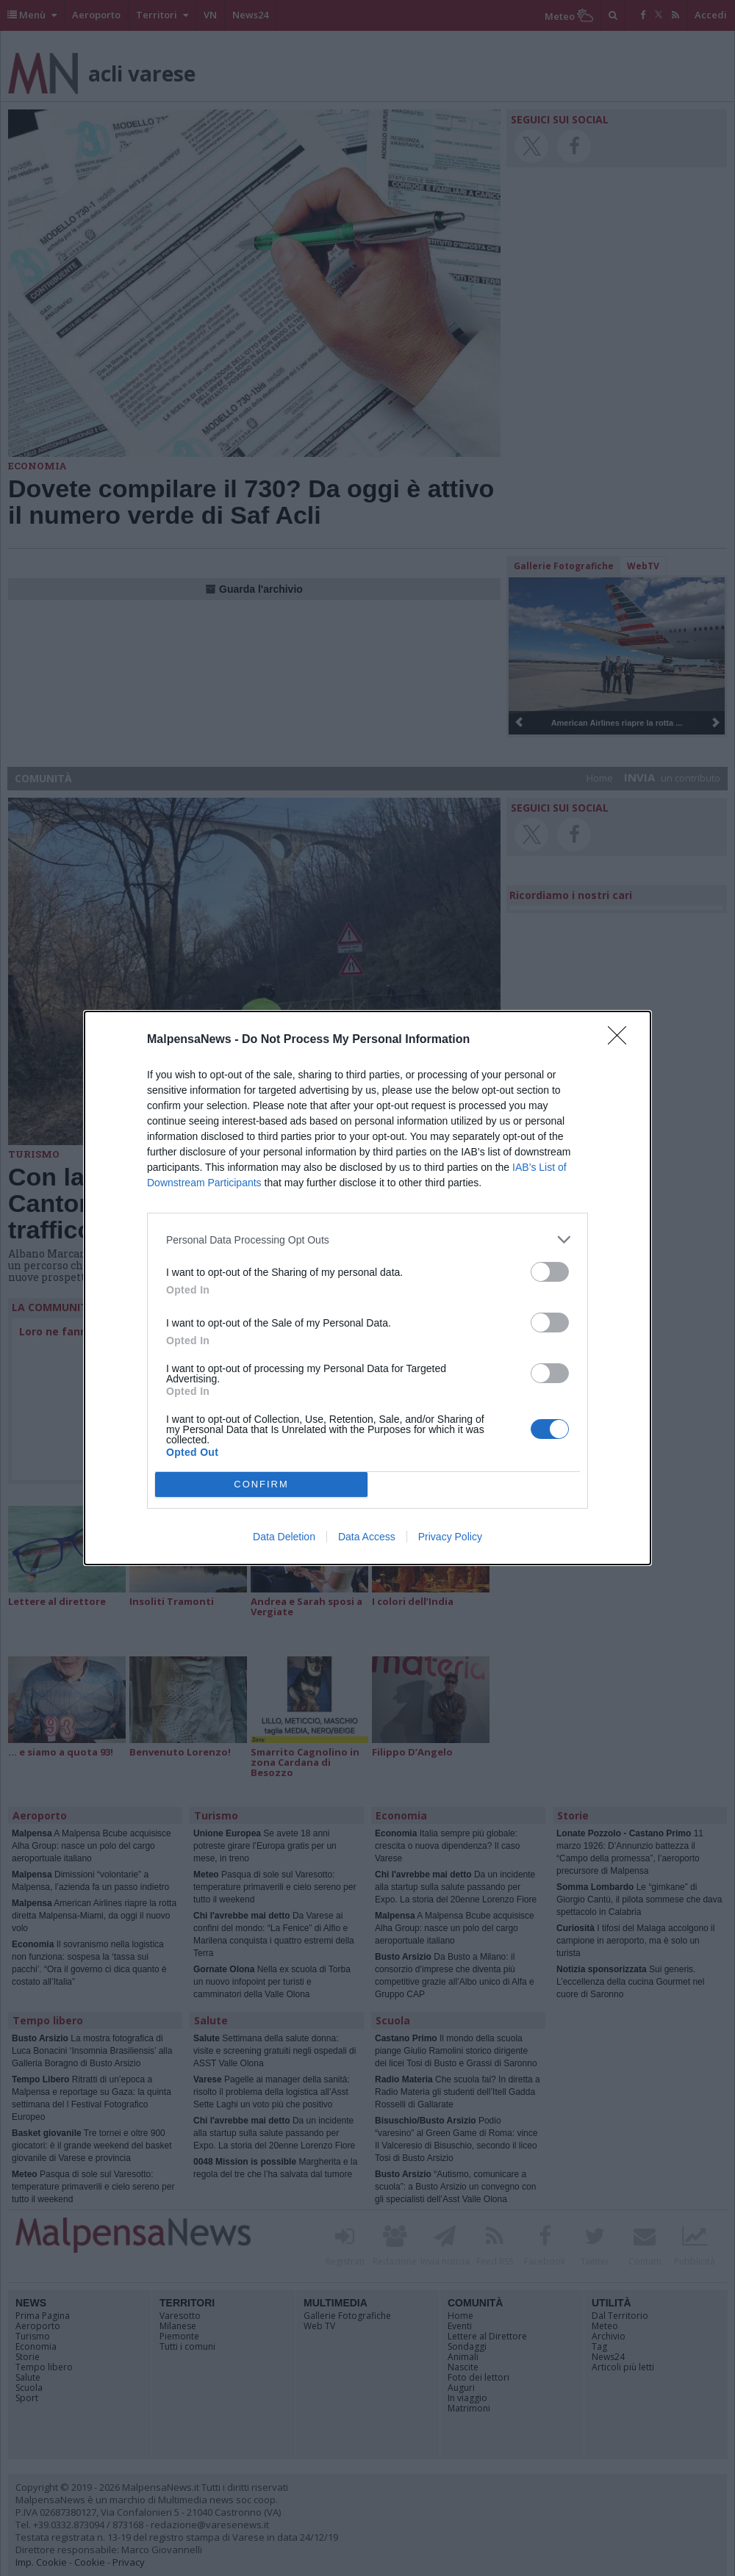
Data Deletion (284, 1537)
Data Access (366, 1537)
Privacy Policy (450, 1537)
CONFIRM (261, 1484)
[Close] (622, 1040)
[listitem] (367, 1239)
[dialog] (367, 1288)
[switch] (550, 1272)
